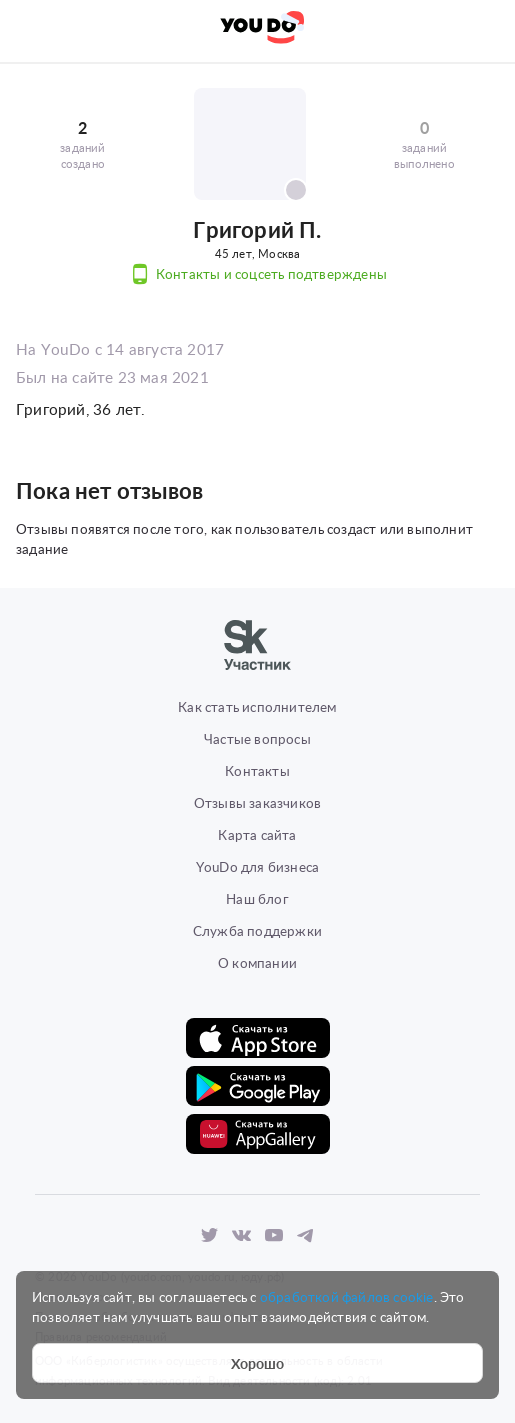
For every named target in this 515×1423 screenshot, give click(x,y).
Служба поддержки (257, 930)
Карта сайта (257, 834)
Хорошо (258, 1363)
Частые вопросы (257, 738)
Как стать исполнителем (257, 706)
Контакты (257, 770)
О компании (257, 962)
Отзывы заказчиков (257, 802)
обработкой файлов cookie (347, 1296)
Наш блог (257, 898)
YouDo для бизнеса (257, 866)
